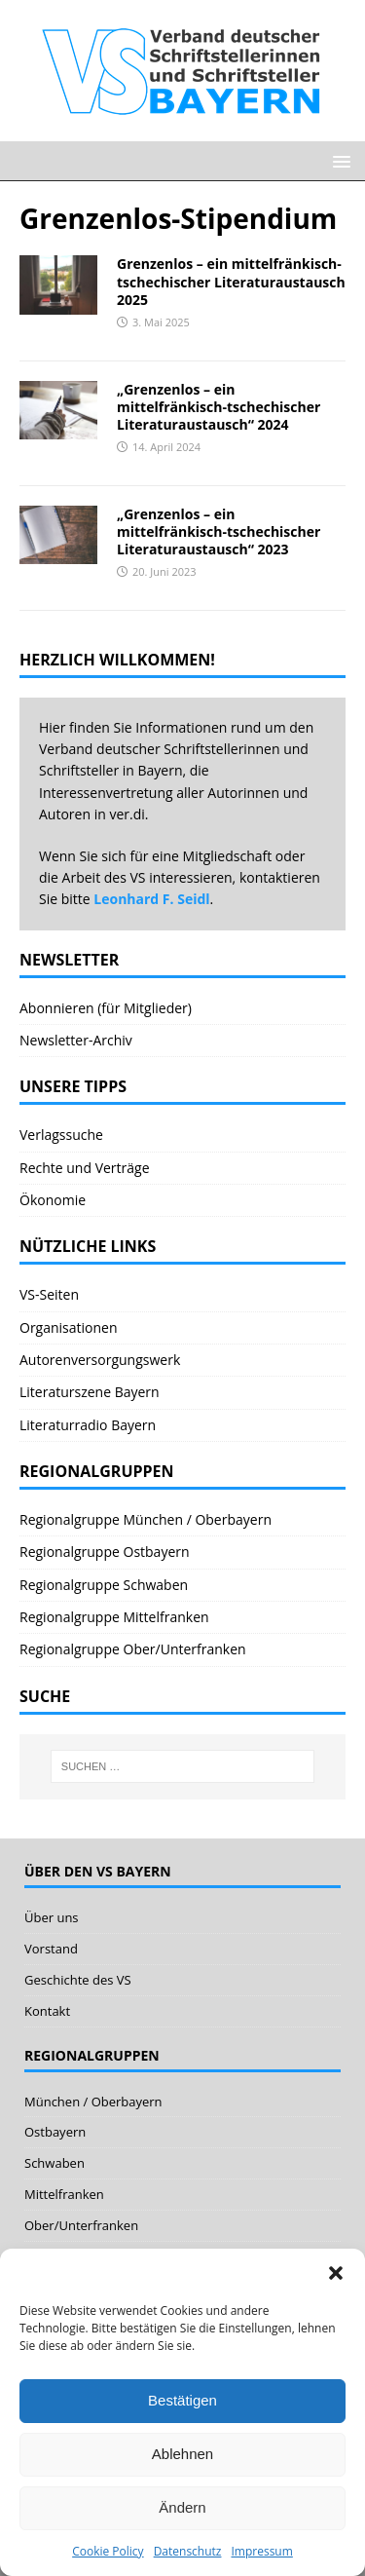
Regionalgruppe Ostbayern (104, 1551)
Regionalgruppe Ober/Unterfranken (132, 1649)
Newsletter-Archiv (75, 1040)
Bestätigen (182, 2400)
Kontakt (47, 2011)
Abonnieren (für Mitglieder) (105, 1008)
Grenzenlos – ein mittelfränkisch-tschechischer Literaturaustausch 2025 (231, 281)
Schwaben (54, 2163)
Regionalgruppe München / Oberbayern (145, 1519)
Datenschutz (188, 2551)
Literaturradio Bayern (87, 1425)
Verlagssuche (61, 1134)
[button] (336, 2273)
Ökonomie (52, 1200)
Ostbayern (55, 2131)
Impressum (261, 2551)
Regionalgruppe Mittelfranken (114, 1617)
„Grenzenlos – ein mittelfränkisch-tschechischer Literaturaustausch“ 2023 (218, 531)
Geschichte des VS (77, 1980)
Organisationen (68, 1327)
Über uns (51, 1917)
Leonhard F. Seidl (151, 899)
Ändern (182, 2507)
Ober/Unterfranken (81, 2225)
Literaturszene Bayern (89, 1392)
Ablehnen (182, 2453)
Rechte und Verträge (84, 1167)
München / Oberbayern (93, 2101)
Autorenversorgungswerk (99, 1359)
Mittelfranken (64, 2194)
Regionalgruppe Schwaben (103, 1584)
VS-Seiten (49, 1294)
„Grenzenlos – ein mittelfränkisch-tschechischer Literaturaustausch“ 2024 (218, 407)
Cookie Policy (107, 2551)
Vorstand (51, 1948)
